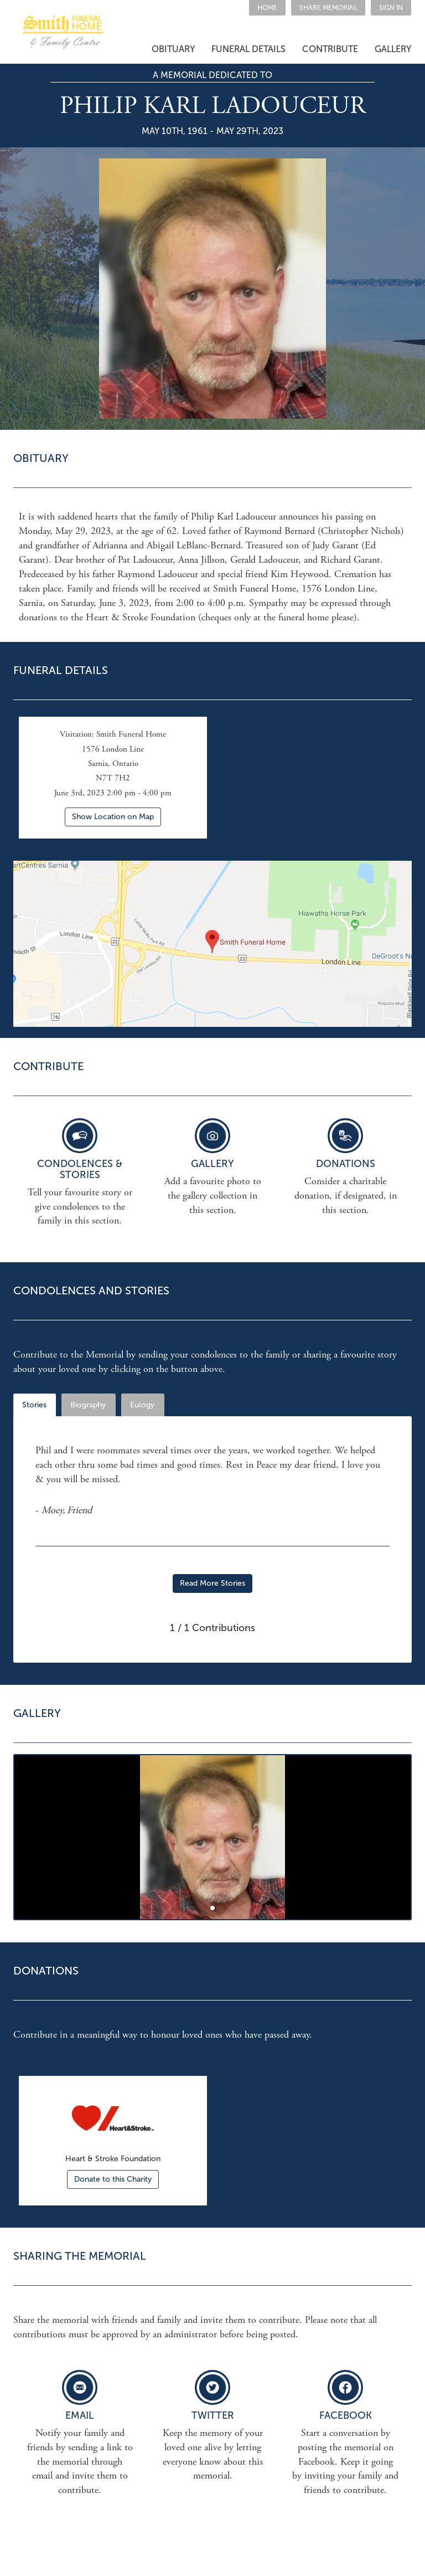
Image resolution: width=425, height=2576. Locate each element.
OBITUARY (173, 49)
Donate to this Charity (113, 2179)
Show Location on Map (113, 816)
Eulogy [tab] (142, 1405)
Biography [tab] (88, 1405)
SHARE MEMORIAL (328, 8)
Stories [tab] (34, 1405)
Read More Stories (212, 1583)
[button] (328, 7)
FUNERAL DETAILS (248, 49)
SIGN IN (391, 8)
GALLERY (393, 49)
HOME (267, 8)
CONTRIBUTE (330, 49)
